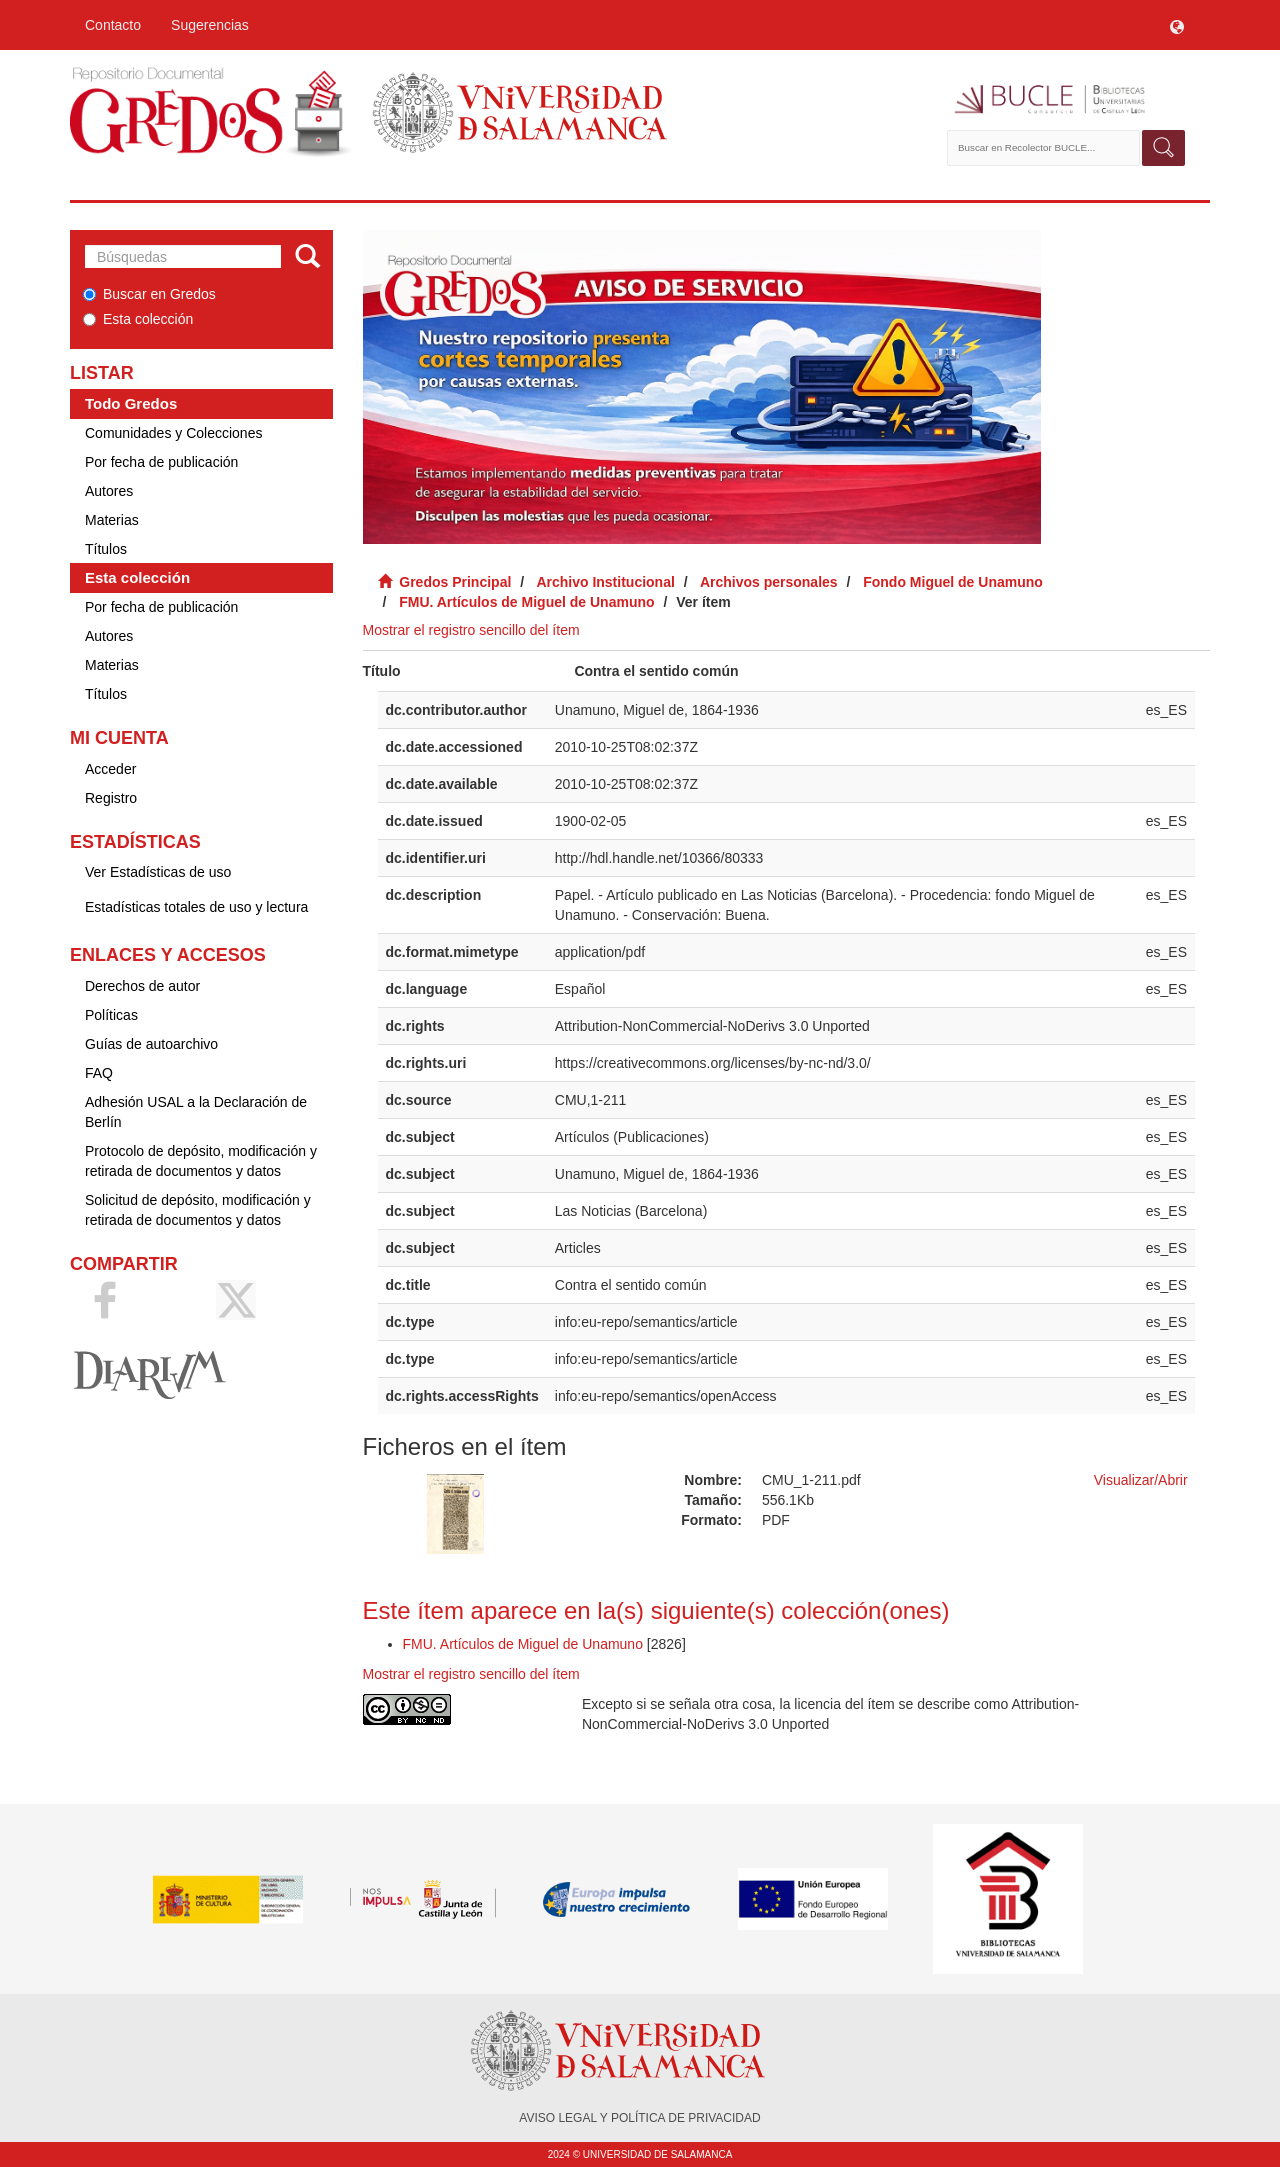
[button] (1177, 25)
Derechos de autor (142, 986)
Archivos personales (769, 582)
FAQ (99, 1073)
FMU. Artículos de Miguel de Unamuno (526, 602)
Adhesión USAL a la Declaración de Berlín (196, 1112)
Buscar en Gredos (149, 294)
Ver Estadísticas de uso (158, 872)
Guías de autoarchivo (151, 1044)
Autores (109, 491)
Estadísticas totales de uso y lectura (196, 907)
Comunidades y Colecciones (173, 433)
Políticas (111, 1015)
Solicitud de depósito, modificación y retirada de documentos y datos (198, 1210)
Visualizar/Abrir (1141, 1480)
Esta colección (138, 319)
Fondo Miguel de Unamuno (953, 582)
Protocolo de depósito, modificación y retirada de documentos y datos (201, 1161)
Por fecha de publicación (161, 462)
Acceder (110, 769)
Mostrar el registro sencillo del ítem (471, 630)
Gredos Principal (455, 582)
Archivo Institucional (605, 582)
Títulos (106, 549)
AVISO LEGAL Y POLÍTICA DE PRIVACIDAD (639, 2118)
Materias (112, 520)
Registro (111, 798)
